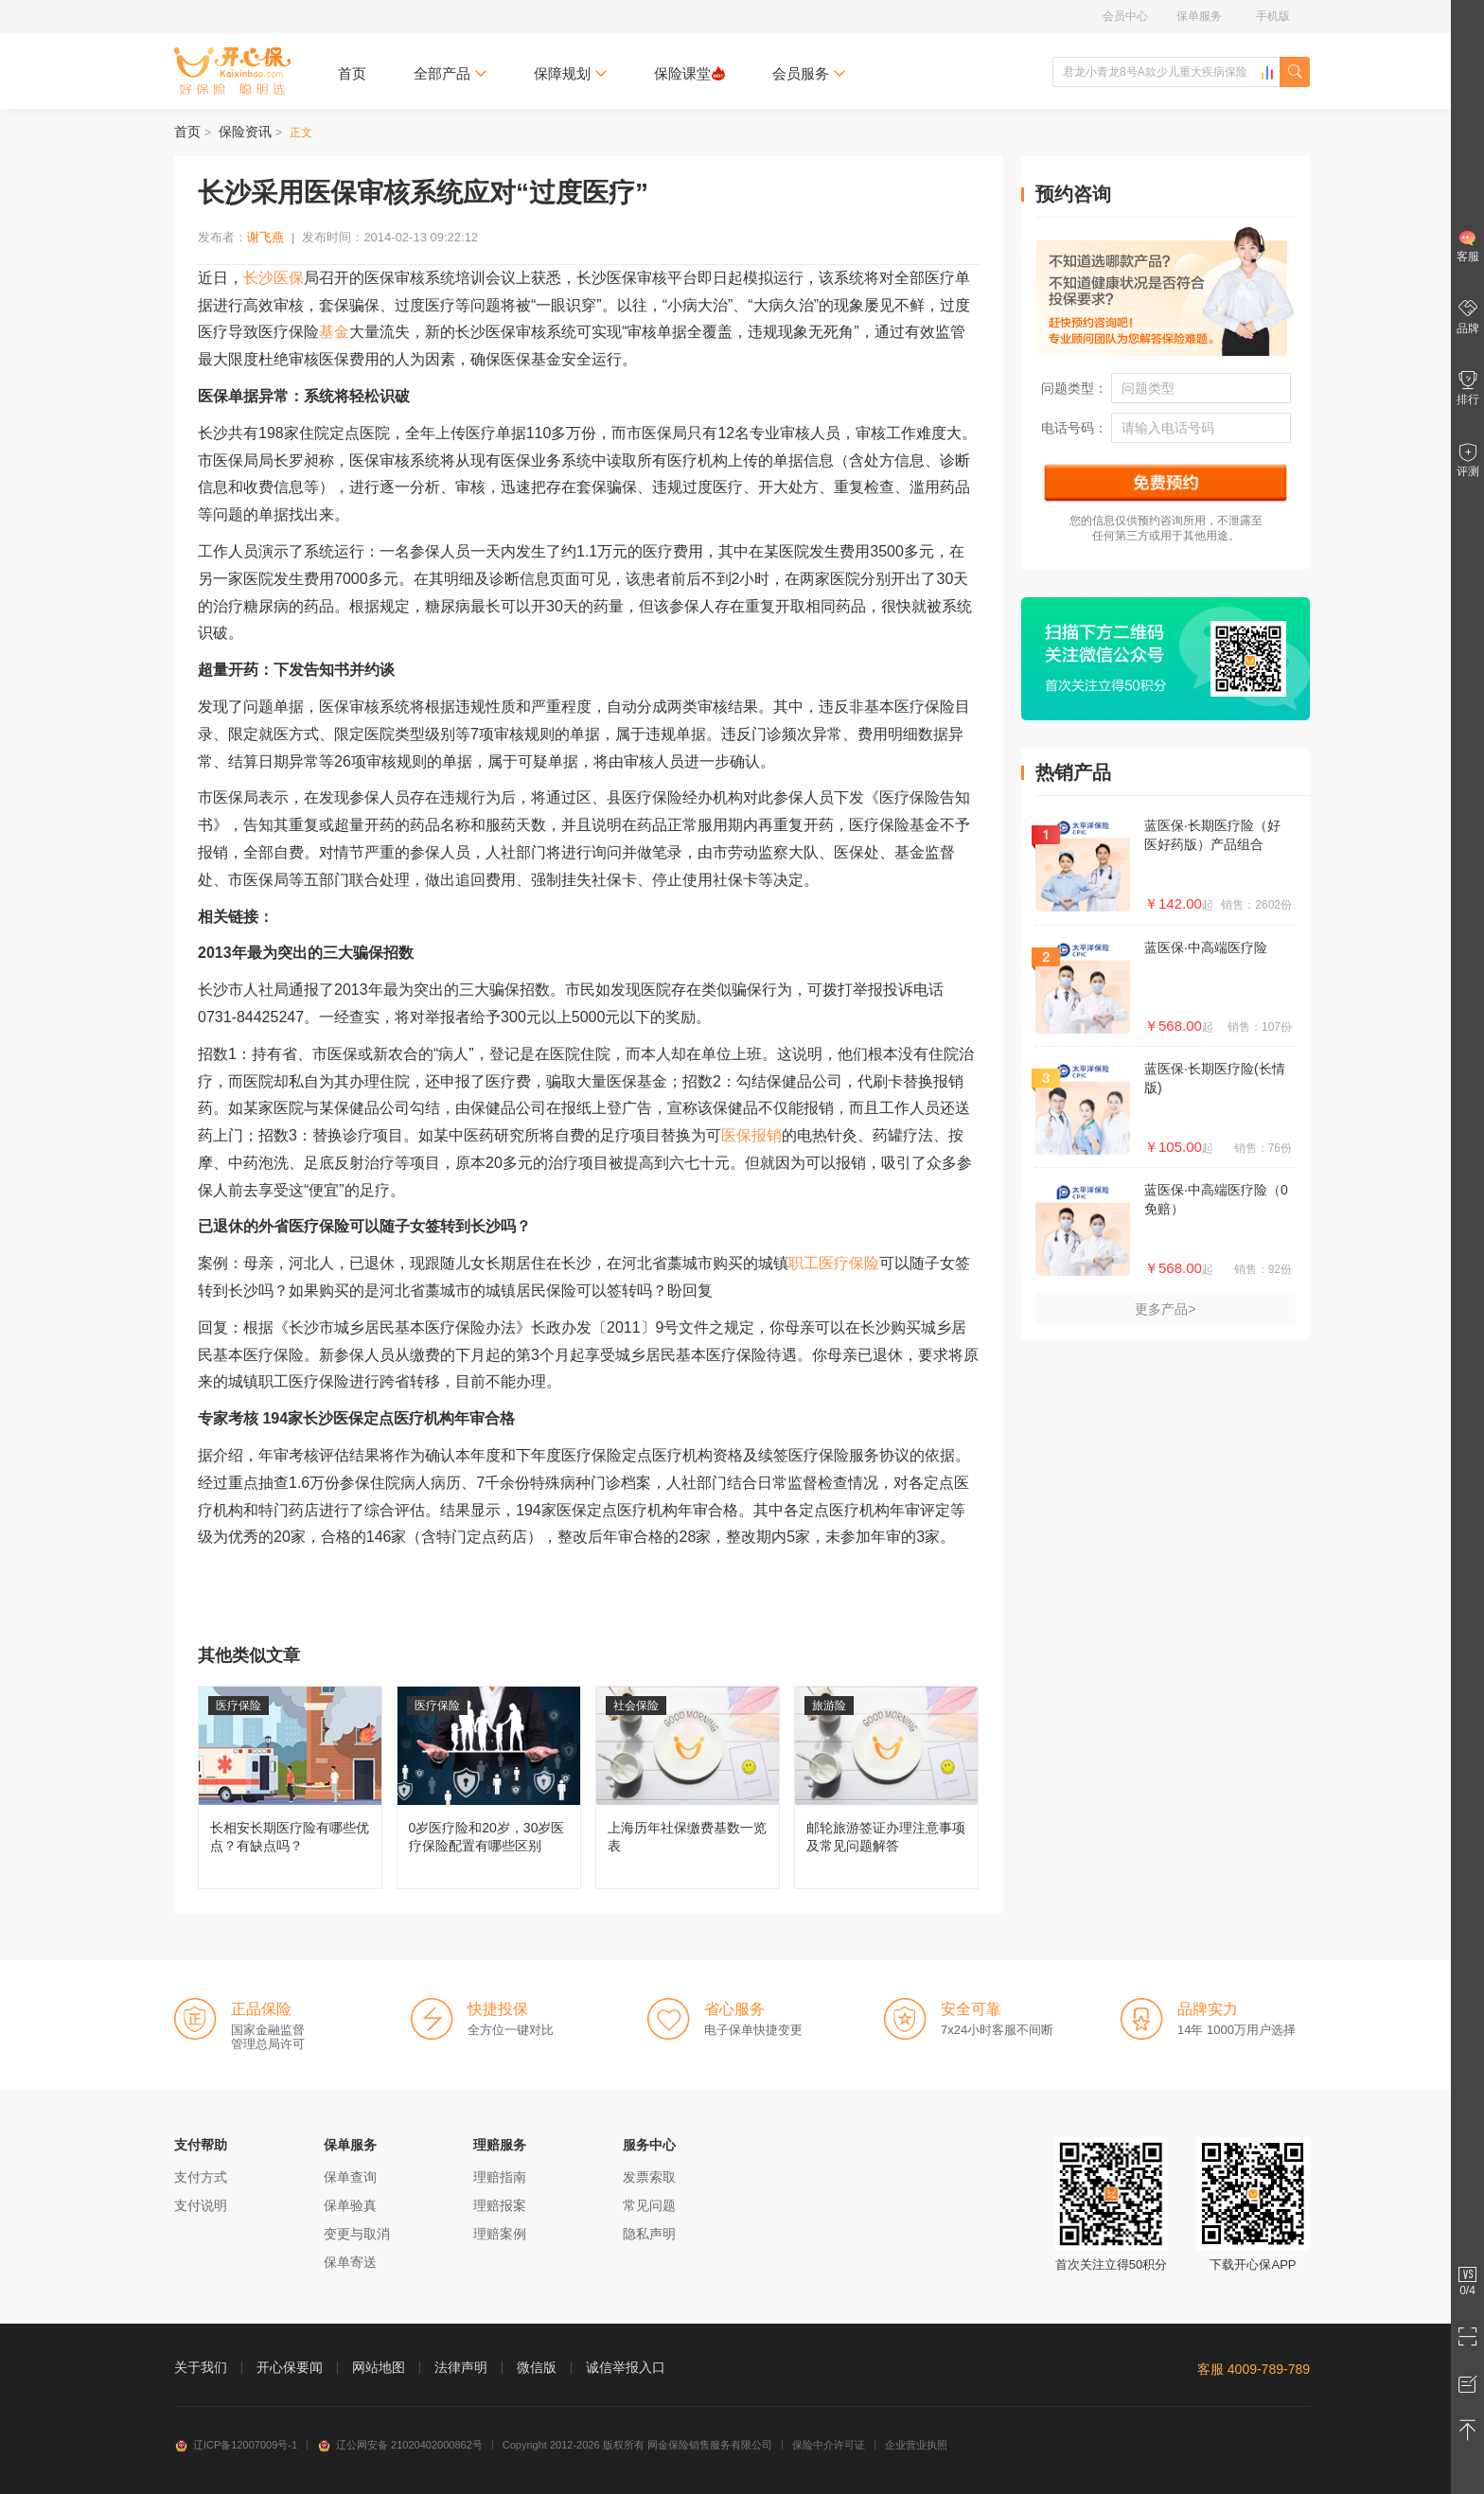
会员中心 (1125, 16)
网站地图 (378, 2367)
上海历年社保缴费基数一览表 (687, 1787)
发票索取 (649, 2176)
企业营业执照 (916, 2444)
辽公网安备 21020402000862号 (400, 2444)
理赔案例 (499, 2233)
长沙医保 (273, 278)
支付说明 (200, 2205)
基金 (334, 332)
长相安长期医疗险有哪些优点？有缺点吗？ (290, 1787)
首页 (352, 73)
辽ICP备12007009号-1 (235, 2444)
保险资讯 (245, 131)
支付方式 (200, 2176)
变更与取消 (357, 2233)
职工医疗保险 (833, 1263)
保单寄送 (350, 2262)
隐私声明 (649, 2233)
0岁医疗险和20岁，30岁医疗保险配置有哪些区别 (489, 1787)
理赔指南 (499, 2176)
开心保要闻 (289, 2367)
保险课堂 (689, 73)
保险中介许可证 (828, 2444)
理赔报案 (499, 2205)
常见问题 (649, 2205)
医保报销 (751, 1135)
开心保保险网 (232, 71)
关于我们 (200, 2367)
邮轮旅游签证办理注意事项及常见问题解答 (886, 1787)
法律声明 (460, 2367)
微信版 (536, 2367)
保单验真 (350, 2205)
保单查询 (350, 2176)
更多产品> (1165, 1309)
